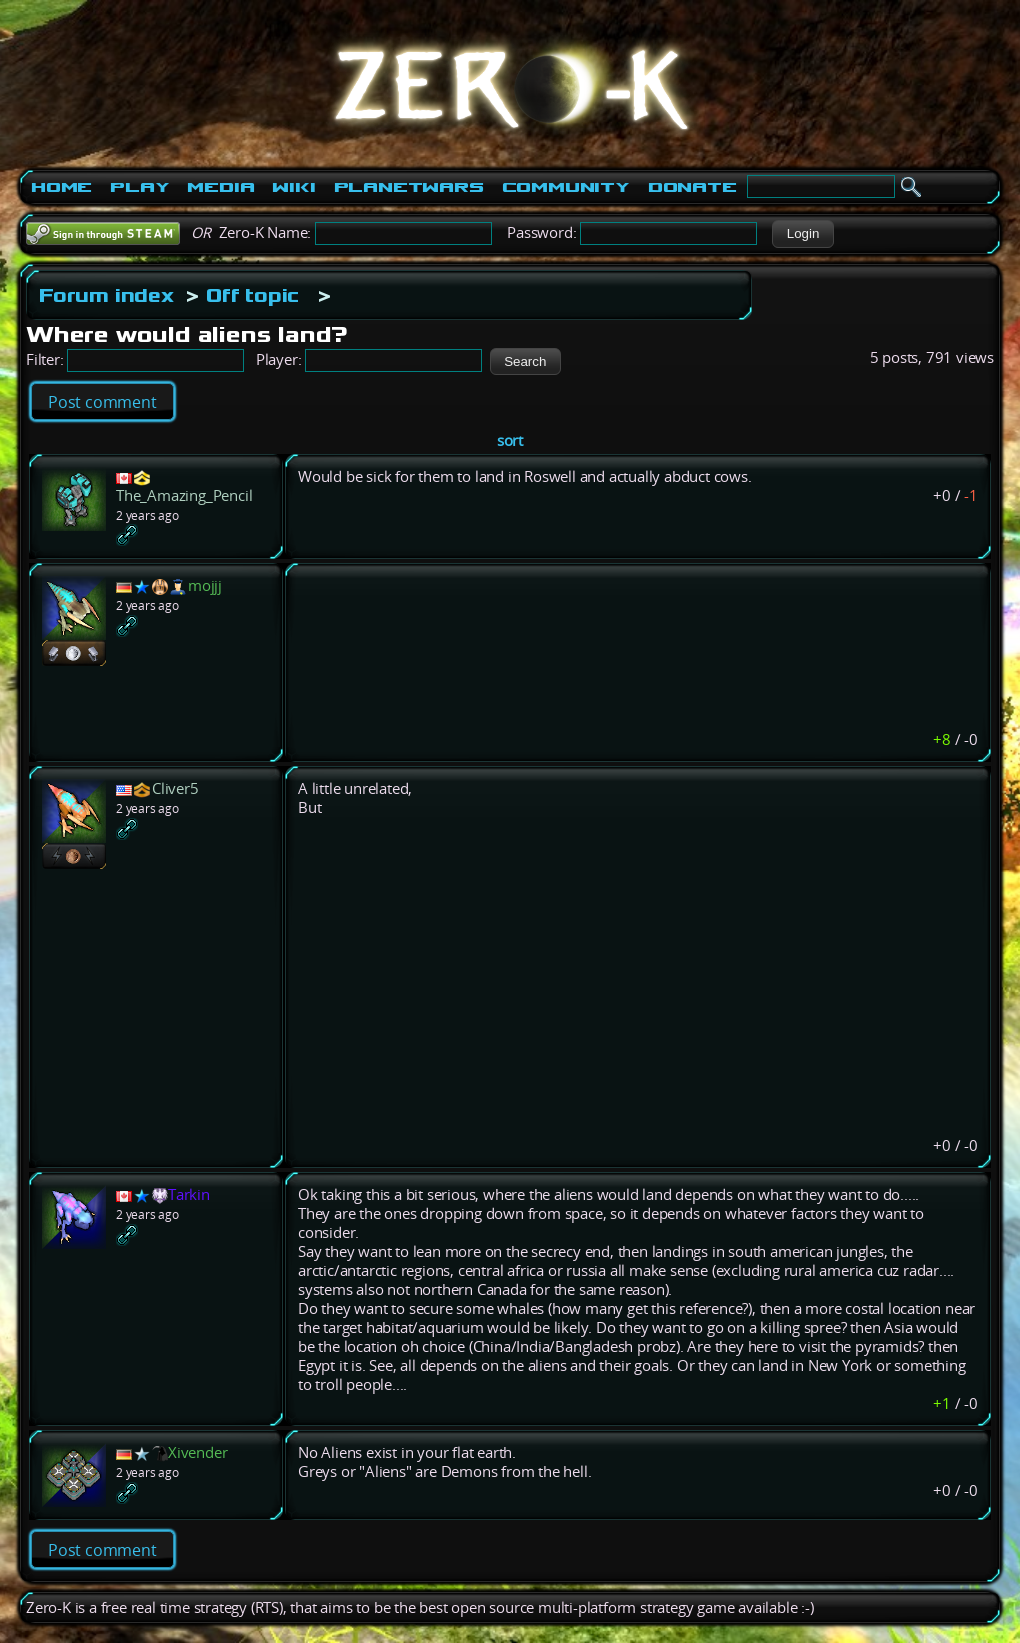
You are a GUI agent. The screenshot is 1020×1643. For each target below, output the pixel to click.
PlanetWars (409, 187)
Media (220, 187)
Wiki (293, 187)
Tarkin (189, 1194)
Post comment (102, 402)
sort (510, 440)
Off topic (252, 295)
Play (139, 187)
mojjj (205, 585)
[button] (802, 234)
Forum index (106, 295)
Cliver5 (175, 788)
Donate (692, 187)
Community (566, 187)
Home (61, 187)
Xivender (197, 1452)
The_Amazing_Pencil (184, 495)
